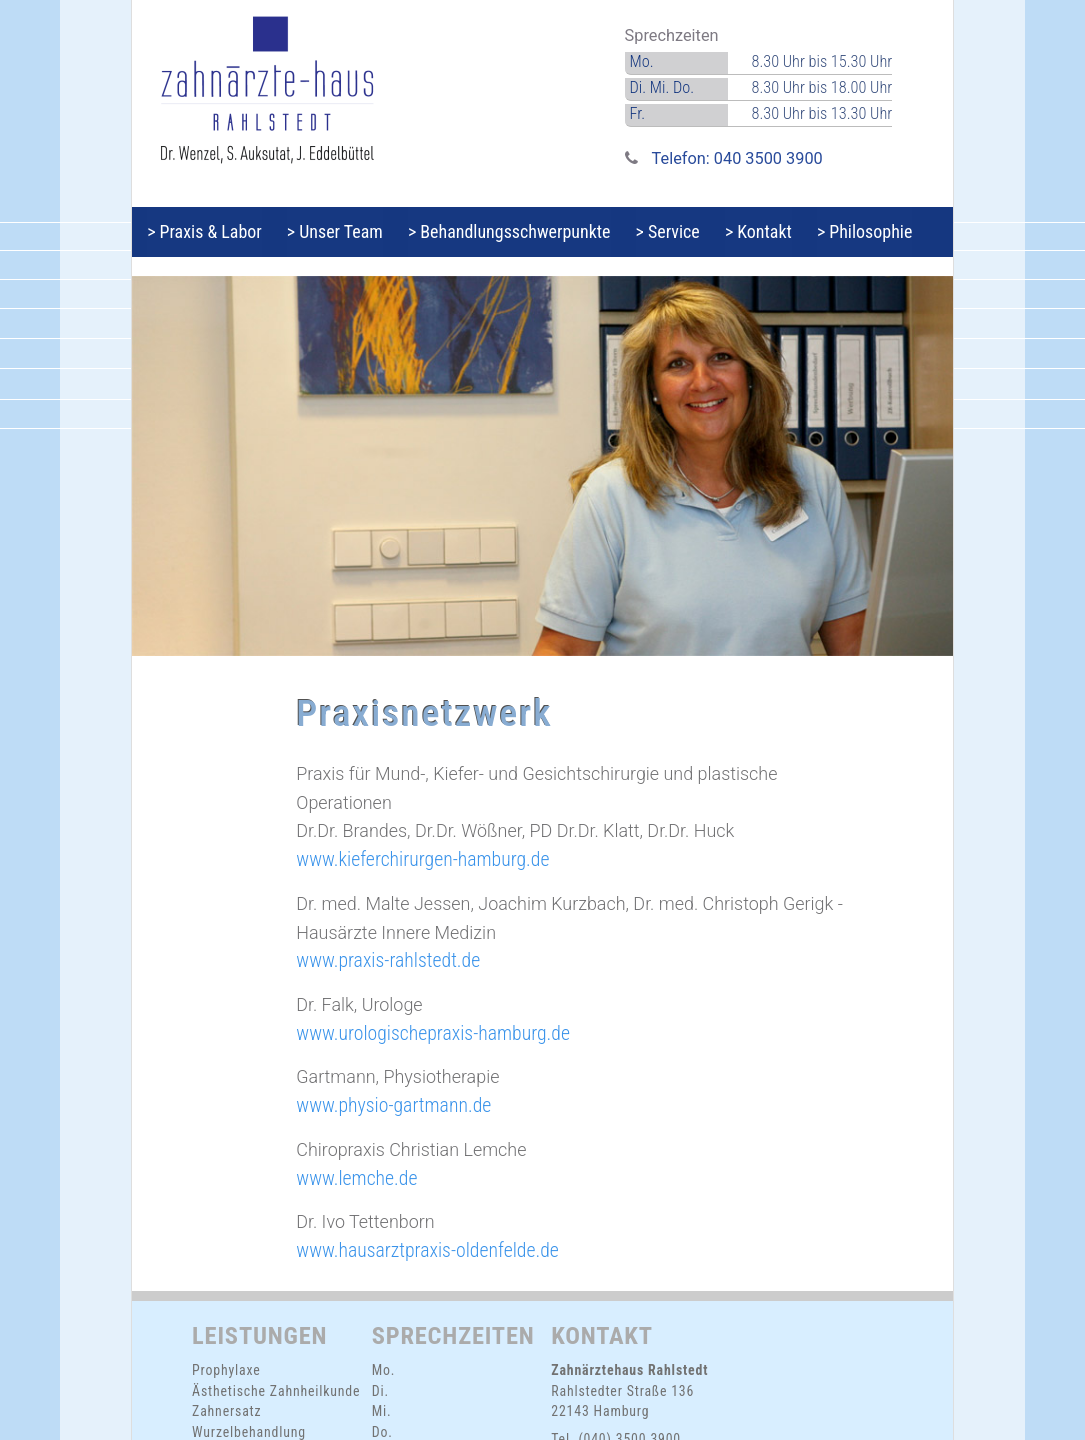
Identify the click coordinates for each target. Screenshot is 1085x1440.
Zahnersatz (226, 1411)
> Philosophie (904, 232)
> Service (693, 232)
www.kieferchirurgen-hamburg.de (422, 859)
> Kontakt (791, 232)
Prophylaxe (226, 1370)
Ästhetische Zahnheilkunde (276, 1391)
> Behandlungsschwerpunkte (527, 232)
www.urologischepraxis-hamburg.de (433, 1033)
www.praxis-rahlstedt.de (388, 960)
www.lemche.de (356, 1178)
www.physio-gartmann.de (393, 1105)
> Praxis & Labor (208, 232)
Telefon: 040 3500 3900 (737, 158)
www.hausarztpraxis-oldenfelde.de (427, 1250)
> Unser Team (346, 232)
